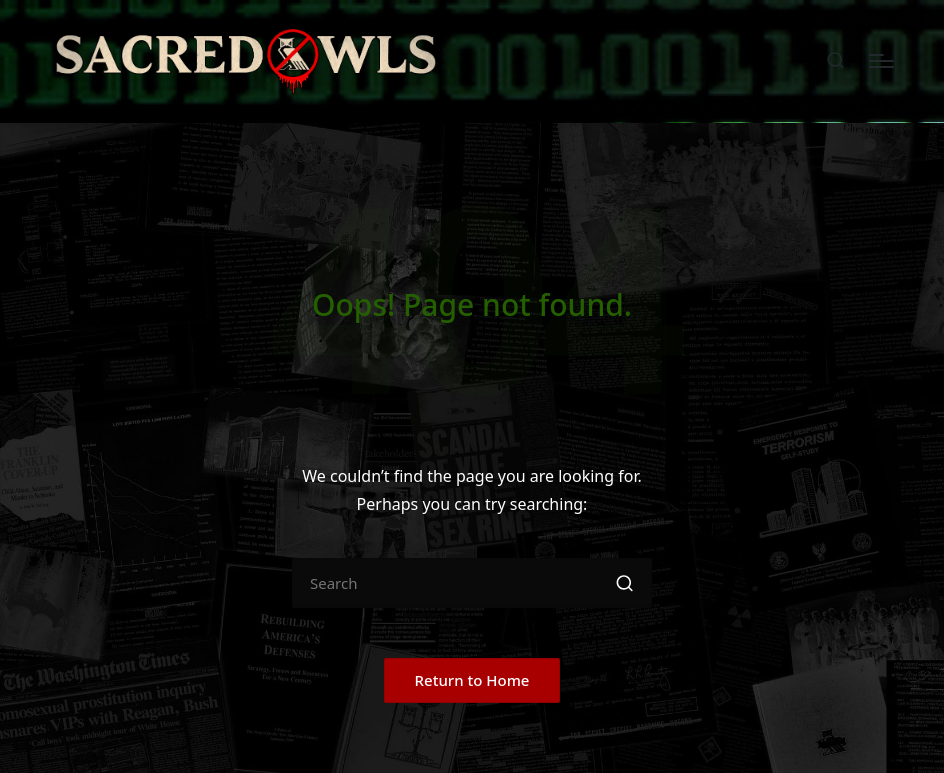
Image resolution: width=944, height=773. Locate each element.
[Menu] (881, 61)
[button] (624, 583)
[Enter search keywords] (472, 583)
